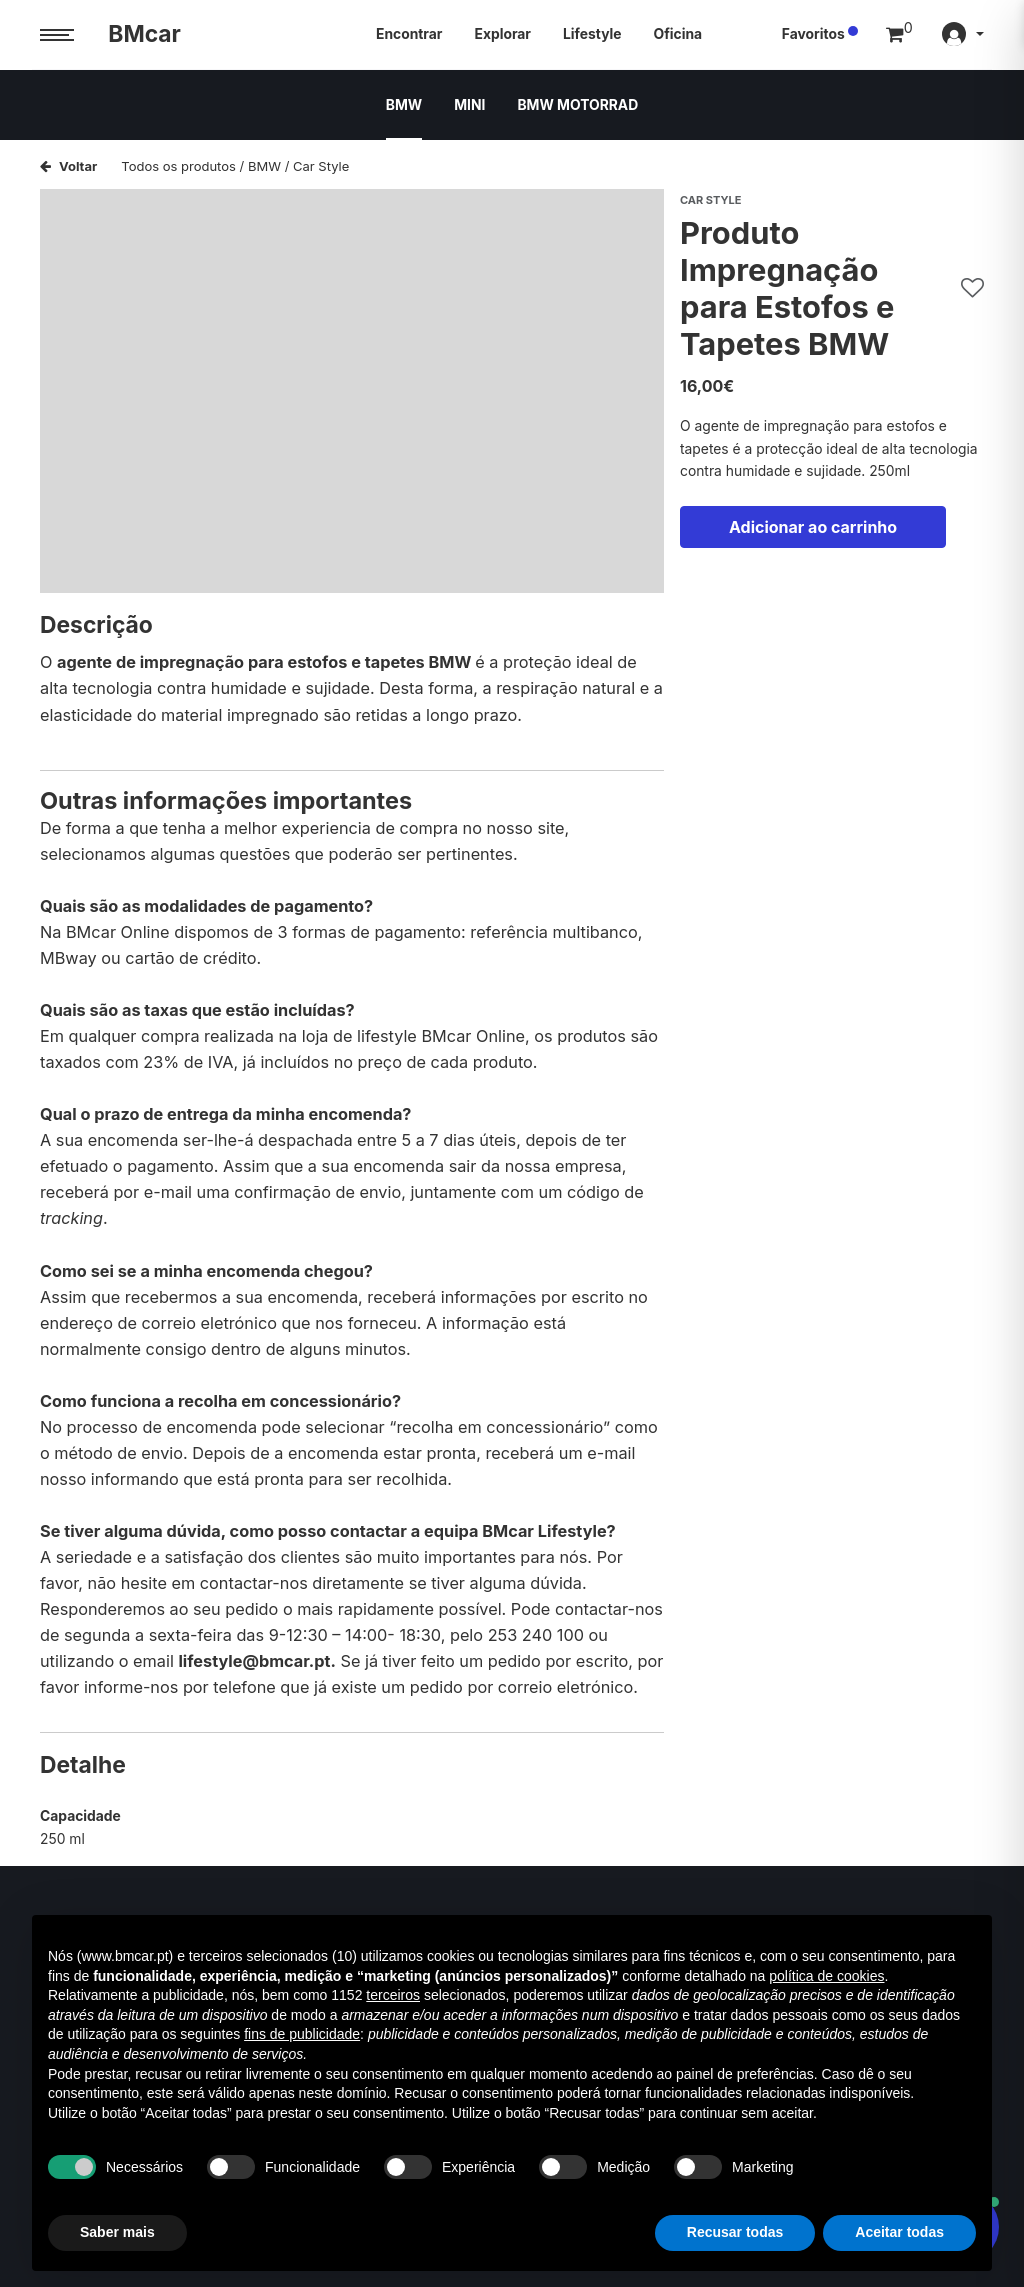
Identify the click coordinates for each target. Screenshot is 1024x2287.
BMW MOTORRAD (577, 105)
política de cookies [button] (826, 1976)
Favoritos (813, 34)
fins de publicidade (302, 2034)
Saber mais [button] (117, 2232)
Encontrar (409, 34)
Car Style (321, 166)
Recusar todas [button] (735, 2232)
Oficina (678, 34)
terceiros (393, 1995)
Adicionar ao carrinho (813, 527)
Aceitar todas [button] (899, 2232)
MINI (469, 105)
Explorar (502, 34)
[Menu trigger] (57, 35)
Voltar (68, 166)
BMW (404, 105)
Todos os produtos (178, 166)
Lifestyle (592, 34)
